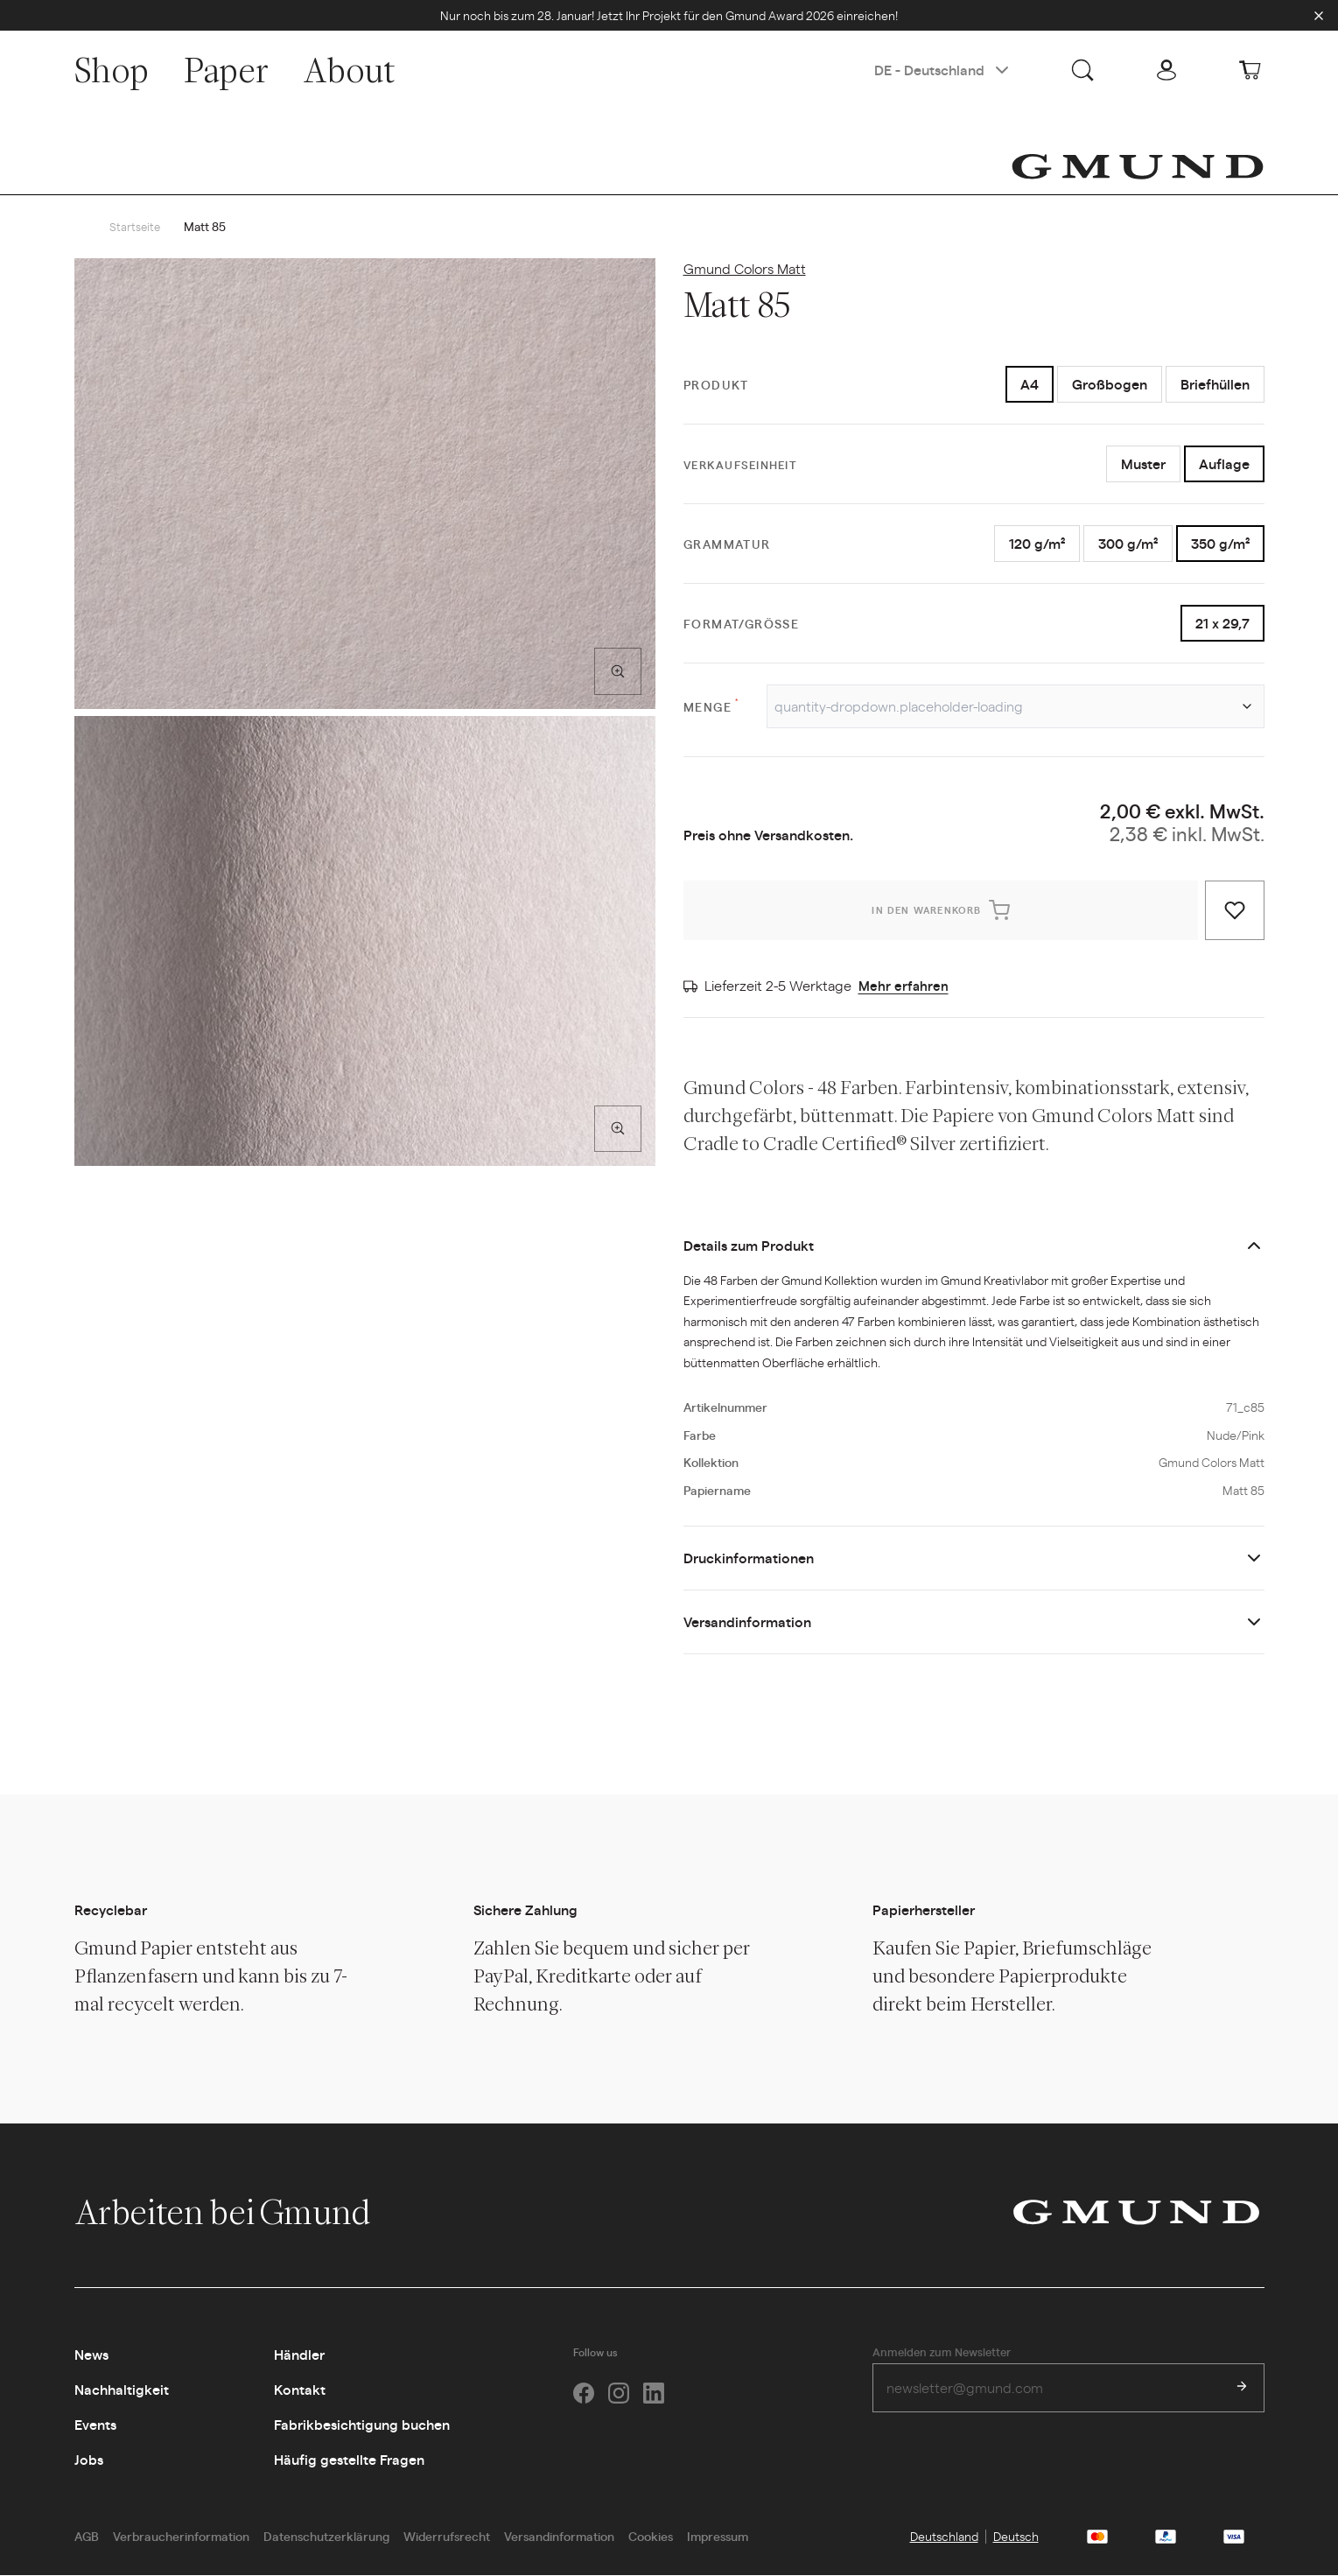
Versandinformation (747, 1622)
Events (95, 2425)
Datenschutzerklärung (326, 2536)
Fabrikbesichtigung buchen (362, 2425)
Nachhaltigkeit (121, 2390)
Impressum (717, 2536)
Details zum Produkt (748, 1246)
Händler (299, 2355)
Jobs (88, 2460)
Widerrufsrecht (446, 2536)
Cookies (650, 2536)
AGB (86, 2536)
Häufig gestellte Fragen (349, 2460)
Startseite (135, 227)
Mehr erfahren (904, 986)
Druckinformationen (748, 1558)
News (91, 2355)
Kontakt (300, 2390)
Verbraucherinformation (181, 2536)
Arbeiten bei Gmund (241, 2213)
